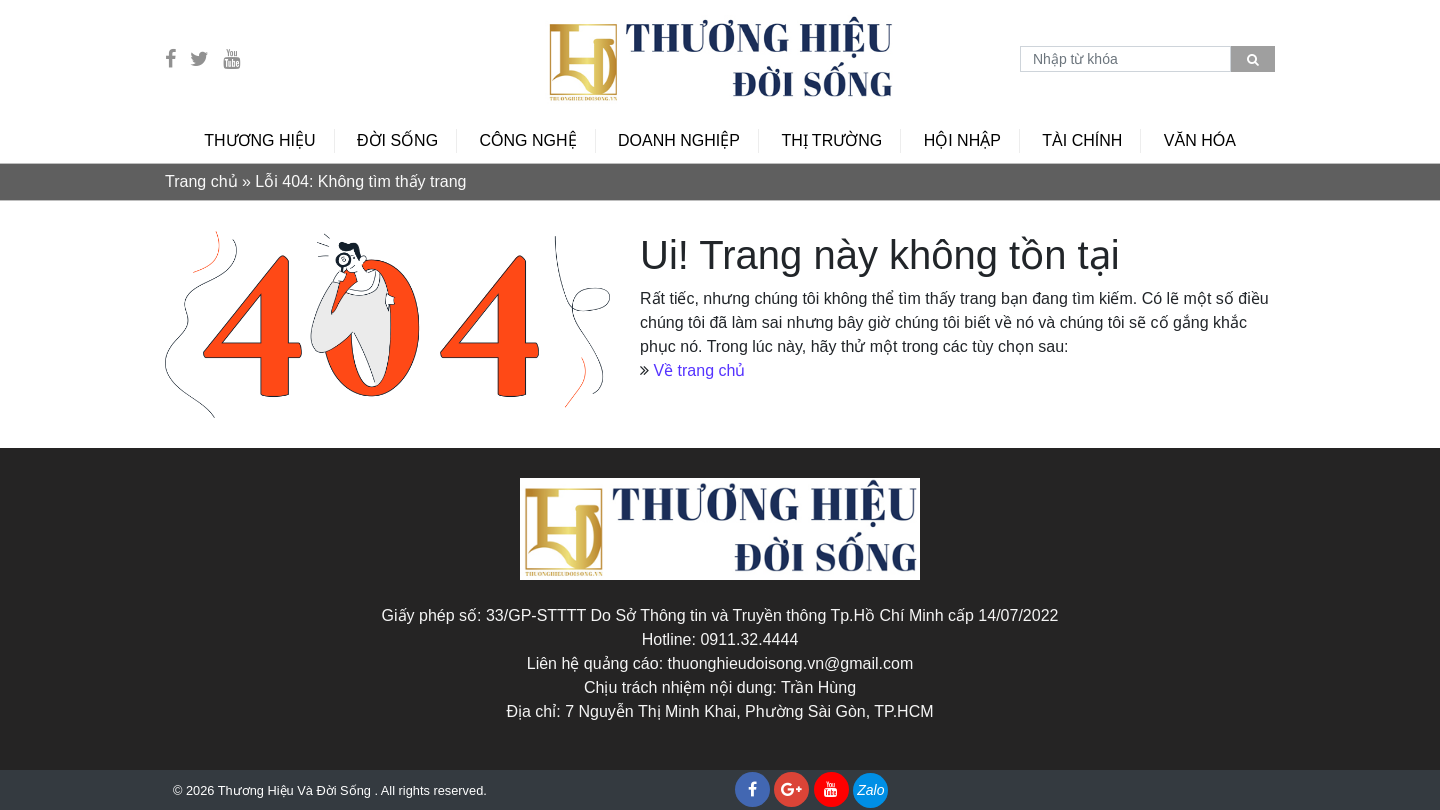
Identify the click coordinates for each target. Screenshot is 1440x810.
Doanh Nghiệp (679, 140)
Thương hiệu (259, 140)
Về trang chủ (699, 370)
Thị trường (831, 140)
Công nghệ (528, 140)
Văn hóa (1200, 140)
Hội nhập (962, 140)
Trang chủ (201, 181)
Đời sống (397, 140)
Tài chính (1082, 140)
